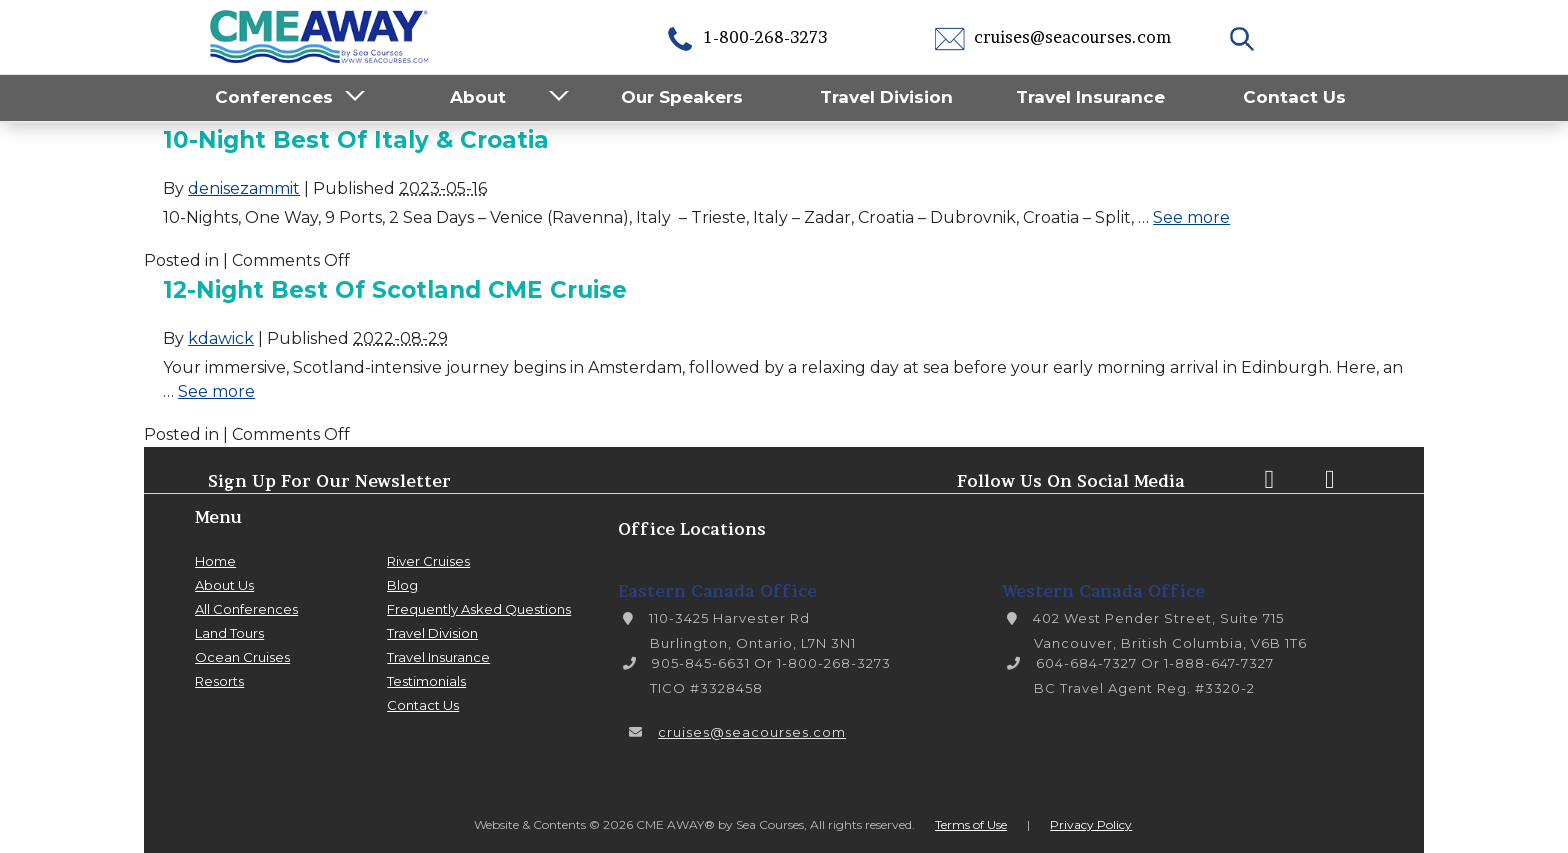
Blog (402, 585)
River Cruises (428, 561)
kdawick (221, 338)
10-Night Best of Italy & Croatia (356, 140)
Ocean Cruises (242, 657)
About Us (224, 585)
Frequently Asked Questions (479, 609)
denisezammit (244, 188)
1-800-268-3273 (746, 37)
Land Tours (229, 633)
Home (215, 561)
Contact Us (1294, 97)
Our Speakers (682, 97)
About (478, 97)
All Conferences (246, 609)
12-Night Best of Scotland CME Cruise (395, 290)
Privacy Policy (1091, 824)
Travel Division (886, 97)
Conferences (274, 97)
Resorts (219, 681)
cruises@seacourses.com (1053, 37)
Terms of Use (971, 824)
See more (1191, 217)
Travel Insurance (1090, 97)
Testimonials (426, 681)
